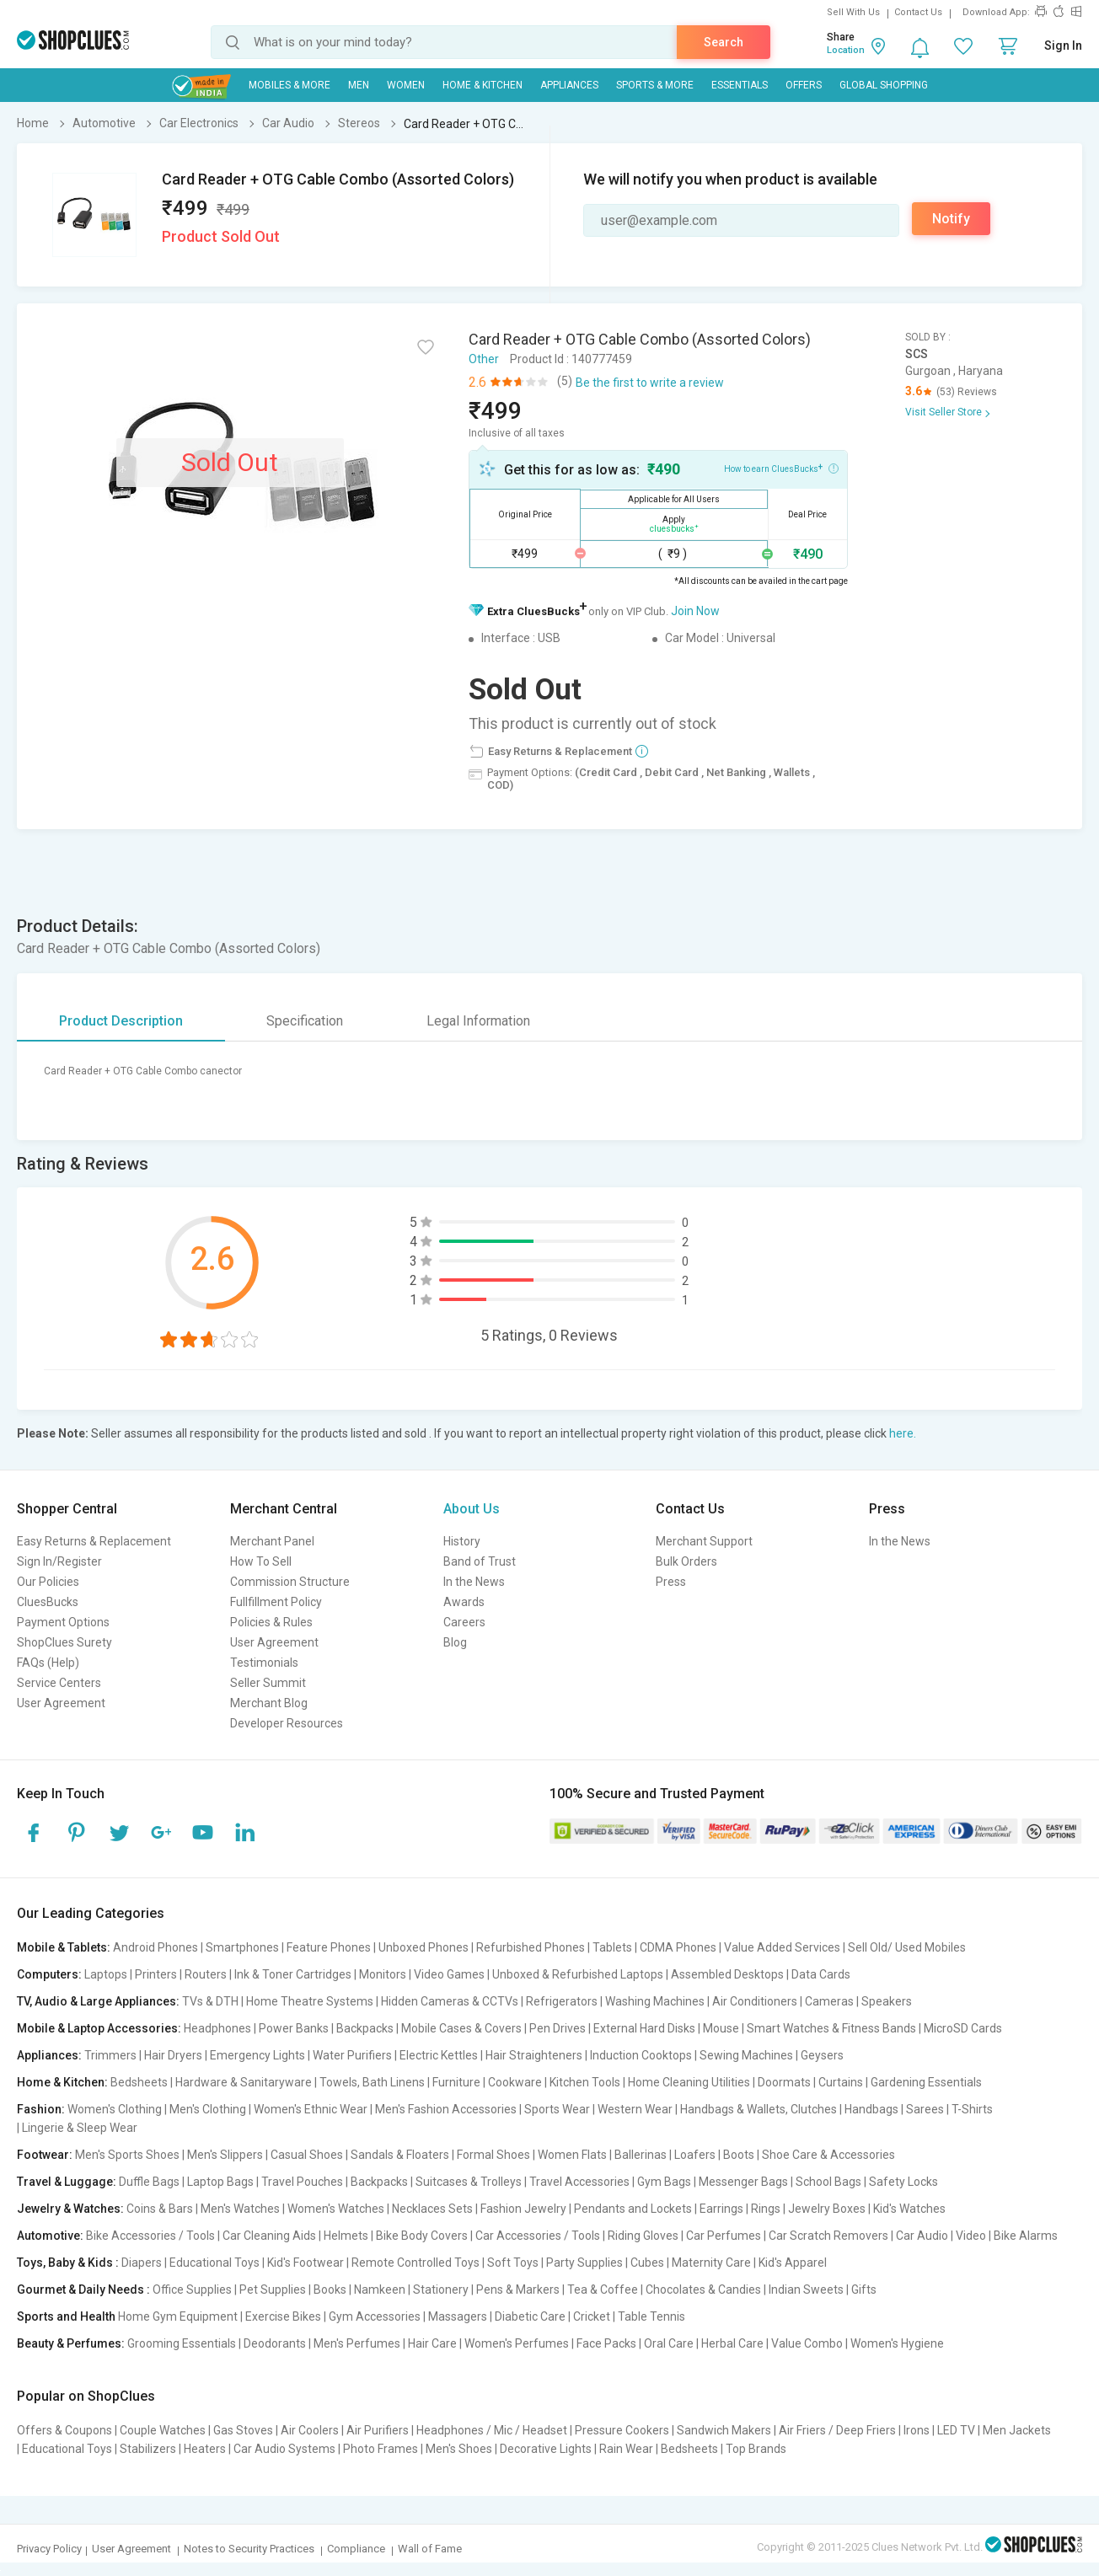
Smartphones (242, 1947)
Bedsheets (139, 2082)
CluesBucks (47, 1602)
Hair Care (432, 2343)
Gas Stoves (243, 2430)
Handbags (871, 2109)
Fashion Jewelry (523, 2208)
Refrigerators (562, 2001)
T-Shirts (972, 2109)
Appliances (569, 85)
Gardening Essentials (926, 2082)
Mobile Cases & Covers (461, 2028)
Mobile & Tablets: (63, 1947)
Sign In (1063, 45)
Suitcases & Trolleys (468, 2181)
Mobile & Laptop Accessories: (99, 2028)
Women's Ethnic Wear (310, 2109)
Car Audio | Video (941, 2235)
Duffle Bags (149, 2181)
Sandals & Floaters (400, 2154)
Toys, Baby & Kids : (68, 2262)
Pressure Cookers (622, 2430)
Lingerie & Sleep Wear (79, 2127)
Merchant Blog (269, 1703)
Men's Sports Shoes (127, 2154)
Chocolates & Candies (703, 2289)
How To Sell (261, 1561)
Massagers (457, 2316)
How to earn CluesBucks (781, 468)
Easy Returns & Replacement (94, 1541)
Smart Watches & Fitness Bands (831, 2028)
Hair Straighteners (533, 2055)
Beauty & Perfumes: (71, 2343)
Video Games (449, 1974)
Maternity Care (711, 2262)
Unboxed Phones (423, 1947)
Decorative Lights (546, 2449)
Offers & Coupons (64, 2430)
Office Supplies (192, 2289)
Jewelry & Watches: (70, 2208)
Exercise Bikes (283, 2316)
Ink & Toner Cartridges (292, 1974)
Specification (304, 1021)
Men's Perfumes (357, 2343)
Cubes (647, 2262)
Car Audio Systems (284, 2449)
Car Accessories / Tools (537, 2235)
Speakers (886, 2001)
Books (330, 2289)
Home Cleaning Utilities (689, 2082)
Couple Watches (163, 2430)
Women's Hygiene (897, 2343)
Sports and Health (66, 2316)
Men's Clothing (207, 2109)
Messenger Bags (743, 2181)
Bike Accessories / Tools (150, 2235)
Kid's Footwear (305, 2262)
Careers (464, 1622)
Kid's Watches (909, 2208)
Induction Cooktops (641, 2055)
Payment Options (63, 1622)
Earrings (721, 2208)
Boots (738, 2154)
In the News (474, 1581)
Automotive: (50, 2235)
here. (902, 1433)
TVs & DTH (210, 2001)
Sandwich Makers (724, 2430)
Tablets (612, 1947)
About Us (471, 1509)
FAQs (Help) (48, 1662)
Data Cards (820, 1974)
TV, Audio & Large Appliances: (98, 2001)
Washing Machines (655, 2001)
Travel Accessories (579, 2181)
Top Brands (756, 2449)
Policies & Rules (271, 1622)
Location (846, 50)
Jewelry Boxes (827, 2208)
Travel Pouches (302, 2181)
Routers (206, 1974)
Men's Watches (240, 2208)
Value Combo (807, 2343)
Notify (951, 219)
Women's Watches (335, 2208)
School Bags (828, 2181)
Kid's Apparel (793, 2262)
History (461, 1541)
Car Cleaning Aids (269, 2235)
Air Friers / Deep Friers (837, 2430)
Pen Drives (557, 2028)
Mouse (721, 2028)
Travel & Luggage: (66, 2181)
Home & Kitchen (482, 85)
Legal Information (478, 1021)
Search (723, 42)
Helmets (346, 2235)
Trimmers (110, 2055)
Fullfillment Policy (276, 1602)
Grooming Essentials (181, 2343)
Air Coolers (310, 2430)
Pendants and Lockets (633, 2208)
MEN (358, 85)
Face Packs (606, 2343)
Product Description (121, 1021)
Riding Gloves (643, 2235)
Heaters (205, 2449)
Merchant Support (704, 1541)
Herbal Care (732, 2343)
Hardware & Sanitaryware (243, 2082)
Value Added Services (782, 1947)
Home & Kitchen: (62, 2082)
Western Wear (635, 2109)
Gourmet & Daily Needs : (83, 2289)
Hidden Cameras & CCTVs (449, 2001)
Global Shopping (883, 85)
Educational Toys (214, 2262)
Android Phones (155, 1947)
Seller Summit (268, 1683)
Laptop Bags (220, 2181)
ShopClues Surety (64, 1642)
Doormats (784, 2082)
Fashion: (41, 2109)
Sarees (925, 2109)
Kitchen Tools (585, 2082)
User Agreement (61, 1703)
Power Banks (294, 2028)
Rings (765, 2208)
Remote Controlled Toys (415, 2262)
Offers (803, 85)
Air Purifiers (377, 2430)
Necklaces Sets (432, 2208)
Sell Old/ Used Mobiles (907, 1947)
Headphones (217, 2028)
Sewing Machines (746, 2055)
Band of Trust (479, 1561)
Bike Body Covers (422, 2235)
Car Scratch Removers (828, 2235)
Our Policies (48, 1581)
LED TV (956, 2430)
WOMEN (406, 85)
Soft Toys (513, 2262)
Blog (455, 1642)
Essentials (739, 85)
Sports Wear (557, 2109)
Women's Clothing (114, 2109)
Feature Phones (329, 1947)
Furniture (456, 2082)
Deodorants (275, 2343)
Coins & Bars (159, 2208)
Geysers (822, 2055)
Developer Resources (286, 1723)
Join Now (695, 611)
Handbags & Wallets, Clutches (758, 2109)
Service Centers (59, 1683)
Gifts (864, 2289)
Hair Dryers (173, 2055)
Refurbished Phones (530, 1947)
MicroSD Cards (963, 2028)
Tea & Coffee (602, 2289)
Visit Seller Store (943, 412)
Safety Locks (903, 2181)
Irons (916, 2430)
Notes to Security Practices (249, 2548)
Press (671, 1581)
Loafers (695, 2154)
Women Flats (572, 2154)
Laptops (105, 1974)
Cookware (515, 2082)
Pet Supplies (272, 2289)
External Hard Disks (644, 2028)
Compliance (356, 2548)
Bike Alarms (1026, 2235)
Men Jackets (1017, 2430)
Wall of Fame (430, 2548)
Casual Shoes (307, 2154)
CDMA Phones (678, 1947)
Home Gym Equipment (178, 2316)
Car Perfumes (723, 2235)
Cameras (829, 2001)
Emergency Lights (257, 2055)
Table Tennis (651, 2316)
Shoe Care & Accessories (828, 2154)
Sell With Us (853, 12)
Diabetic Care (530, 2316)
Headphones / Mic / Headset (491, 2430)
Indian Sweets (806, 2289)
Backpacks (365, 2028)
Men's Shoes (459, 2449)
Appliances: (49, 2055)
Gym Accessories (375, 2316)
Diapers (141, 2262)
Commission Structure (290, 1581)
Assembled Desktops (727, 1974)
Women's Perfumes (516, 2343)
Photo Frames (380, 2449)
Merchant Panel (272, 1541)
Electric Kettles (438, 2055)
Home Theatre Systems (309, 2001)
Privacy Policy (49, 2548)
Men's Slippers (225, 2154)
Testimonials (264, 1662)
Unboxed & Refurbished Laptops (577, 1974)
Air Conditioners (754, 2001)
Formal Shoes (493, 2154)
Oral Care (669, 2343)
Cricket (591, 2316)
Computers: (49, 1974)
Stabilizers (148, 2449)
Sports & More (655, 85)
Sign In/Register (59, 1561)
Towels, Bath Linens (372, 2082)
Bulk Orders (686, 1561)
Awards (464, 1602)
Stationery (441, 2289)
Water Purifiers (352, 2055)
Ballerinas (640, 2154)
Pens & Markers (518, 2289)
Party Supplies (584, 2262)
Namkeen (379, 2289)
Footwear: (44, 2154)
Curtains (840, 2082)
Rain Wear (626, 2449)
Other (484, 359)
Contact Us (918, 12)
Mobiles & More (289, 85)
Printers (156, 1974)
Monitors (382, 1974)
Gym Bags (664, 2181)
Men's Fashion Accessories (446, 2109)
